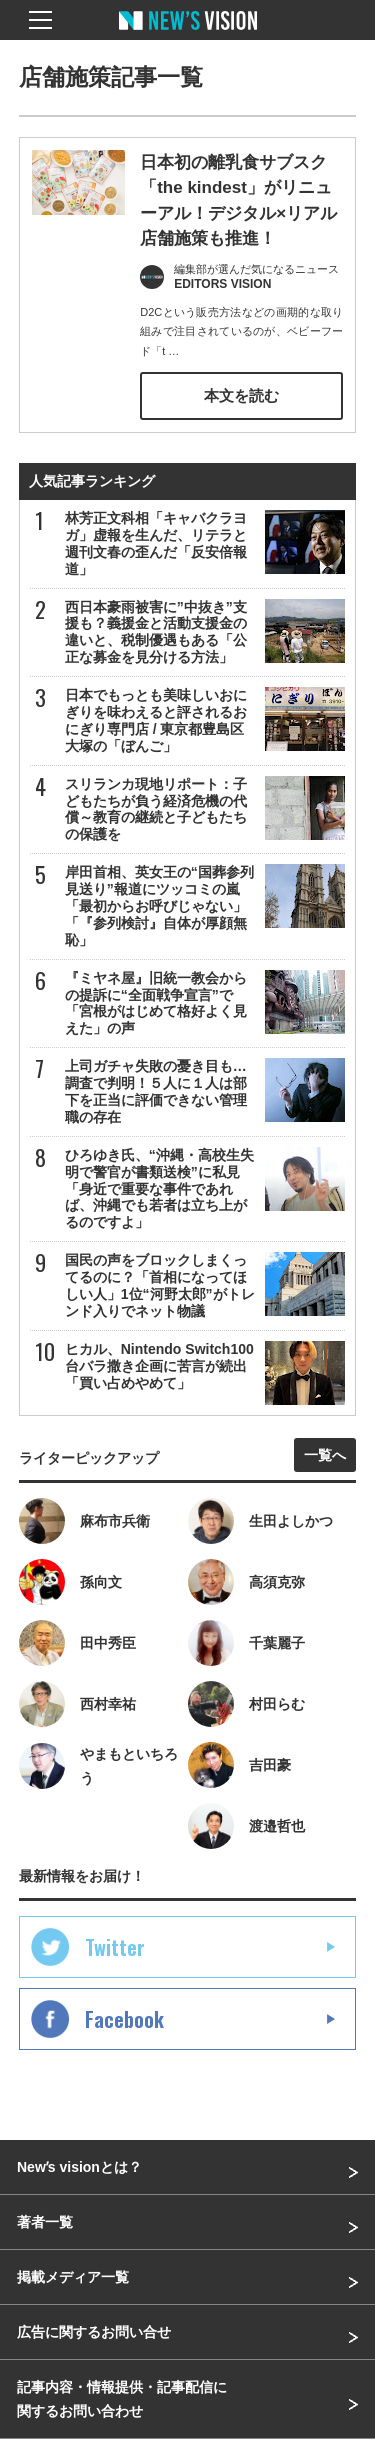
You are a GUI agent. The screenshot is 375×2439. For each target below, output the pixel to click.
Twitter (115, 1947)
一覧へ (325, 1455)
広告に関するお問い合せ (94, 2332)
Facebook (124, 2019)
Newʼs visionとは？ (79, 2167)
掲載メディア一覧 (73, 2277)
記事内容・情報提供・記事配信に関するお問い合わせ (122, 2399)
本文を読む (241, 396)
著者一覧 (45, 2222)
